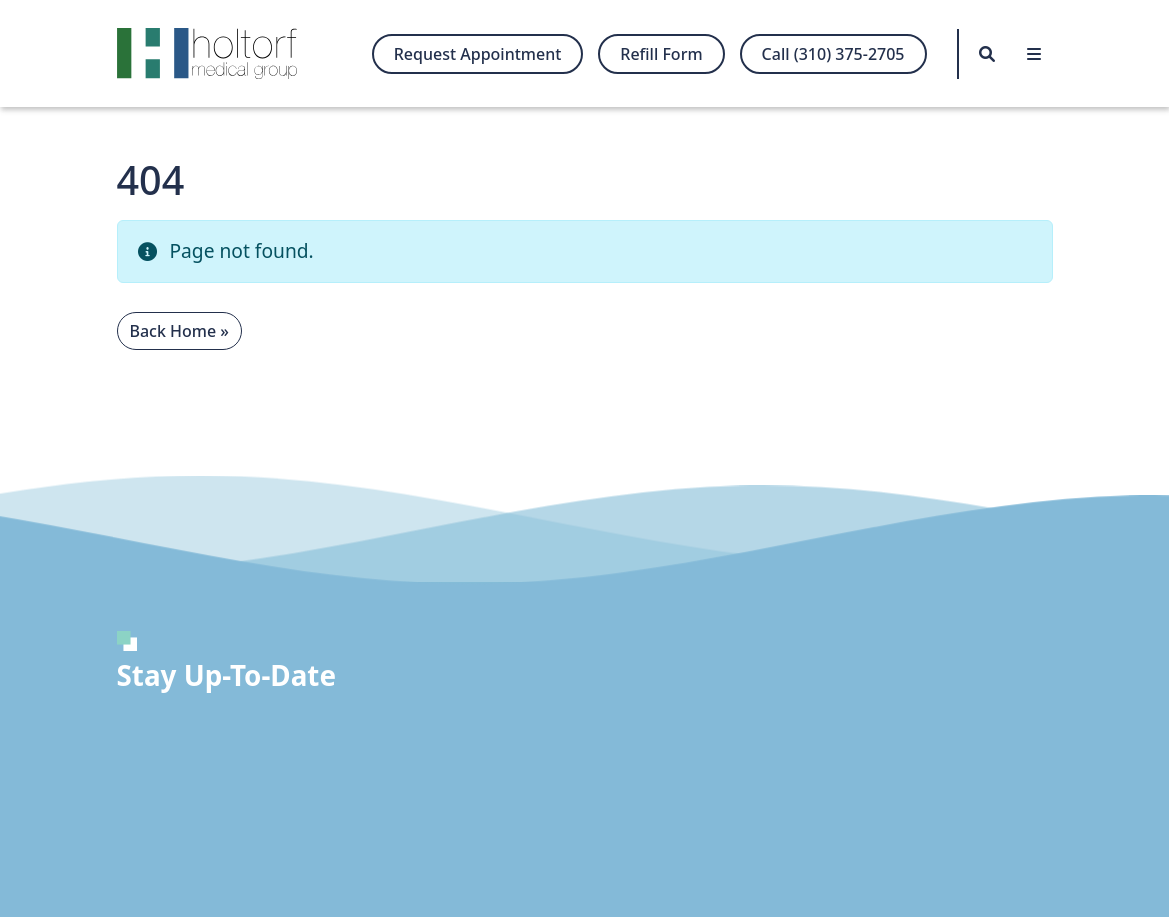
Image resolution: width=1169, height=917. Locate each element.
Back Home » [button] (179, 331)
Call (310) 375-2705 (833, 54)
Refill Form (661, 54)
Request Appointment (478, 54)
